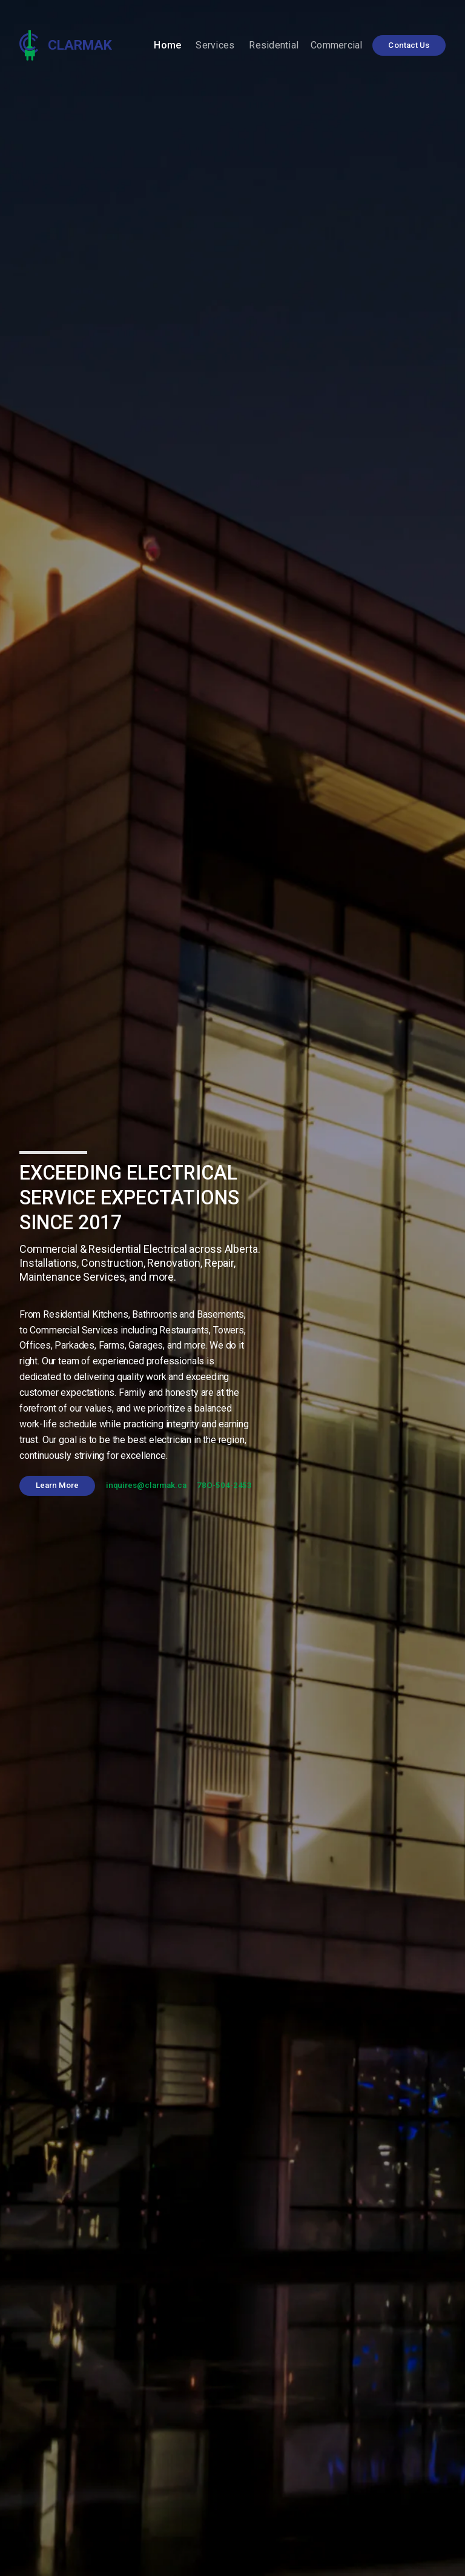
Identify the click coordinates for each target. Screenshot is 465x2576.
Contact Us (408, 45)
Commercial (337, 45)
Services (215, 45)
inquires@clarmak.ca (146, 1485)
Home (167, 45)
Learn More (57, 1485)
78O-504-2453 (224, 1485)
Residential (273, 45)
